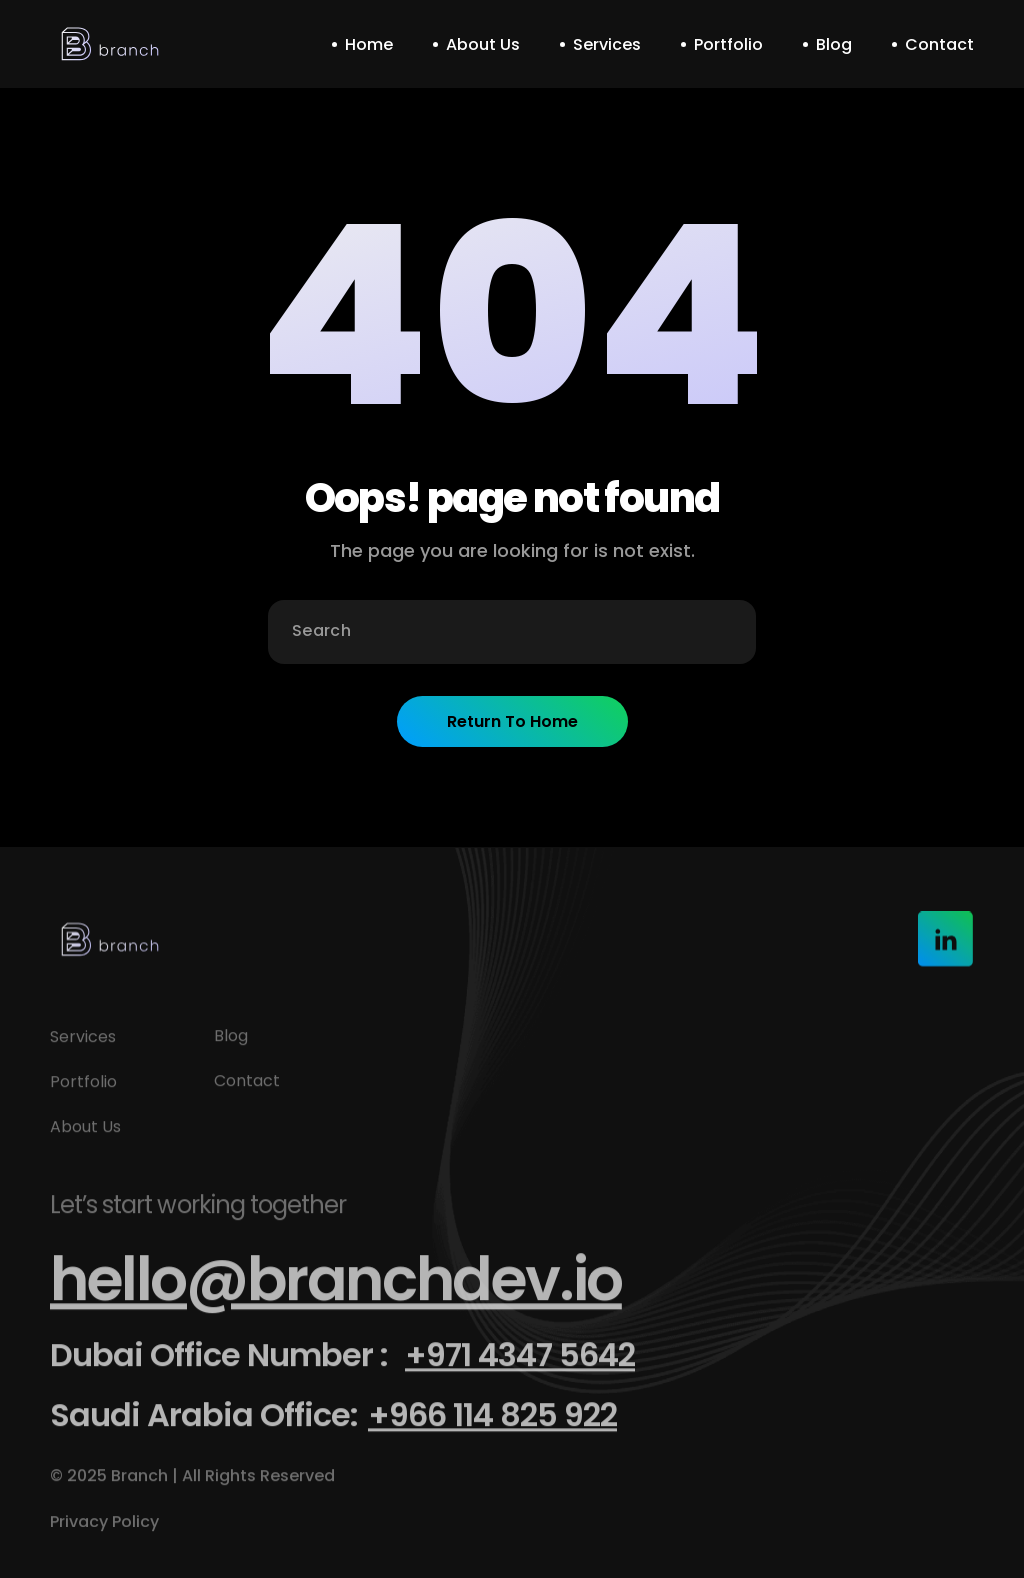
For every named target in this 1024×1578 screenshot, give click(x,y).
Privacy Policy (106, 1532)
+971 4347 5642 (520, 1365)
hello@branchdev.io (336, 1290)
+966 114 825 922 (492, 1425)
